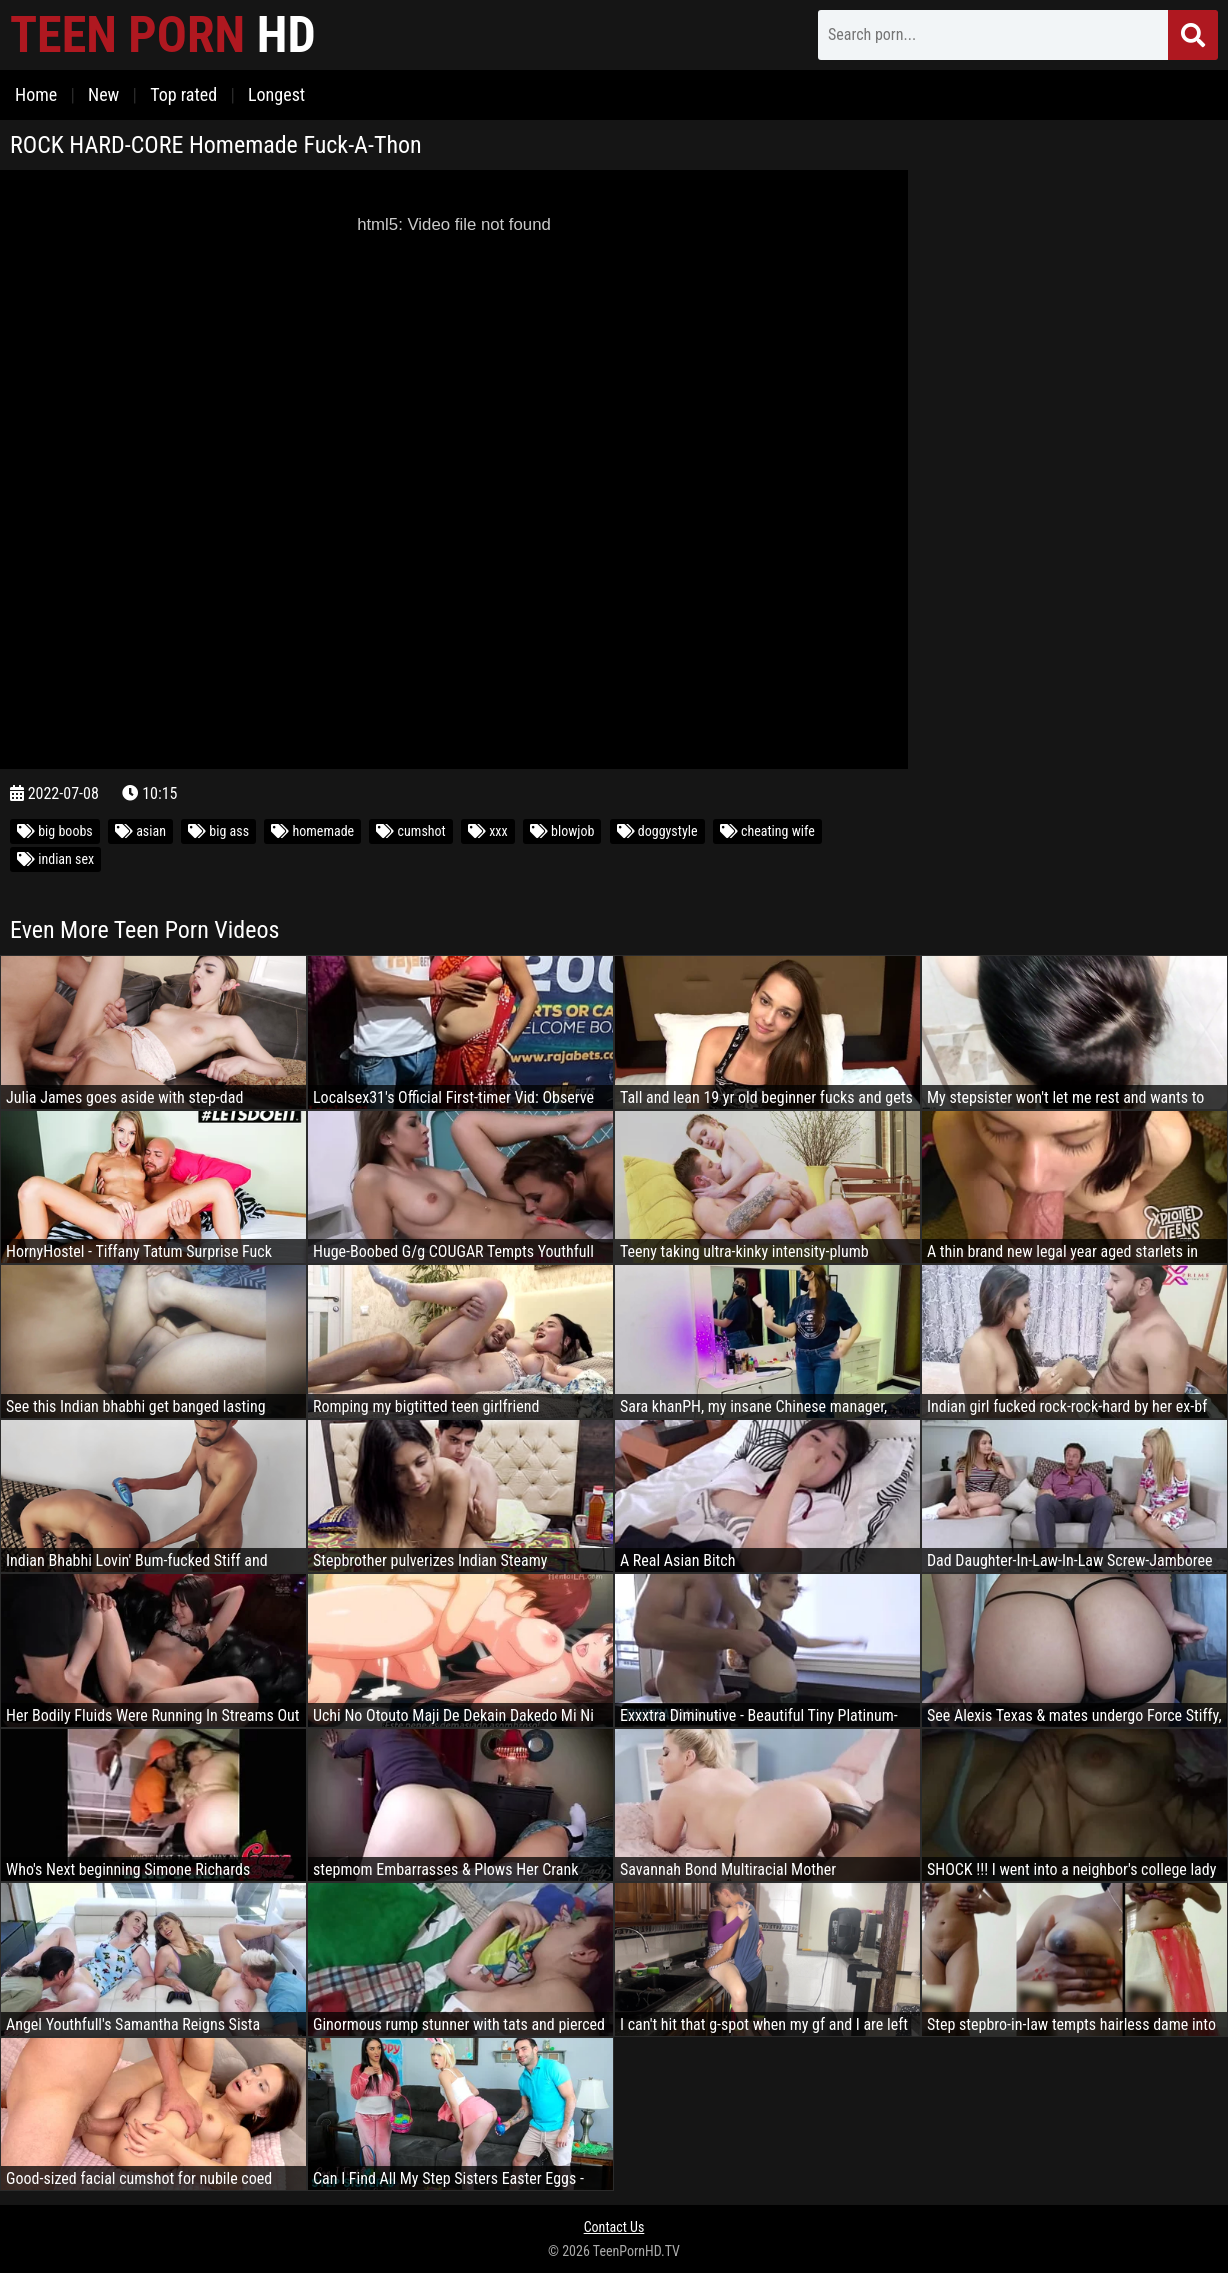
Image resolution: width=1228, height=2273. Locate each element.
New (103, 94)
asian (140, 831)
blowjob (562, 831)
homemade (312, 831)
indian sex (55, 859)
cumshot (410, 831)
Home (36, 94)
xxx (488, 831)
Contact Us (614, 2227)
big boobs (55, 831)
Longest (276, 94)
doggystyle (657, 831)
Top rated (183, 94)
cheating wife (767, 831)
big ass (218, 831)
